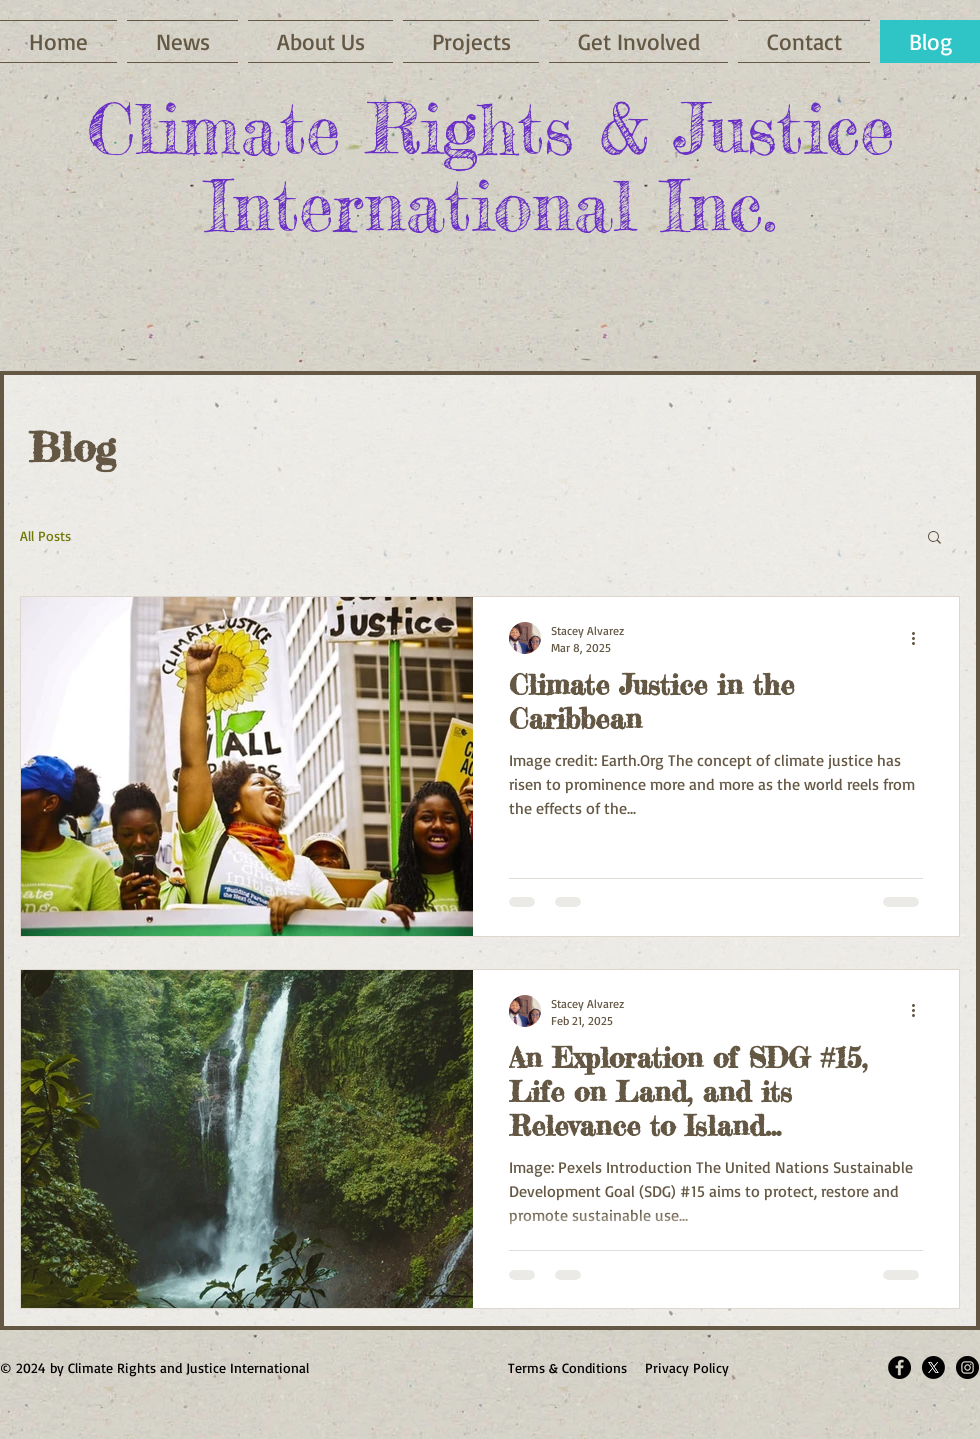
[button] (638, 41)
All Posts (45, 535)
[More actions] (920, 638)
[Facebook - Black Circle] (899, 1367)
